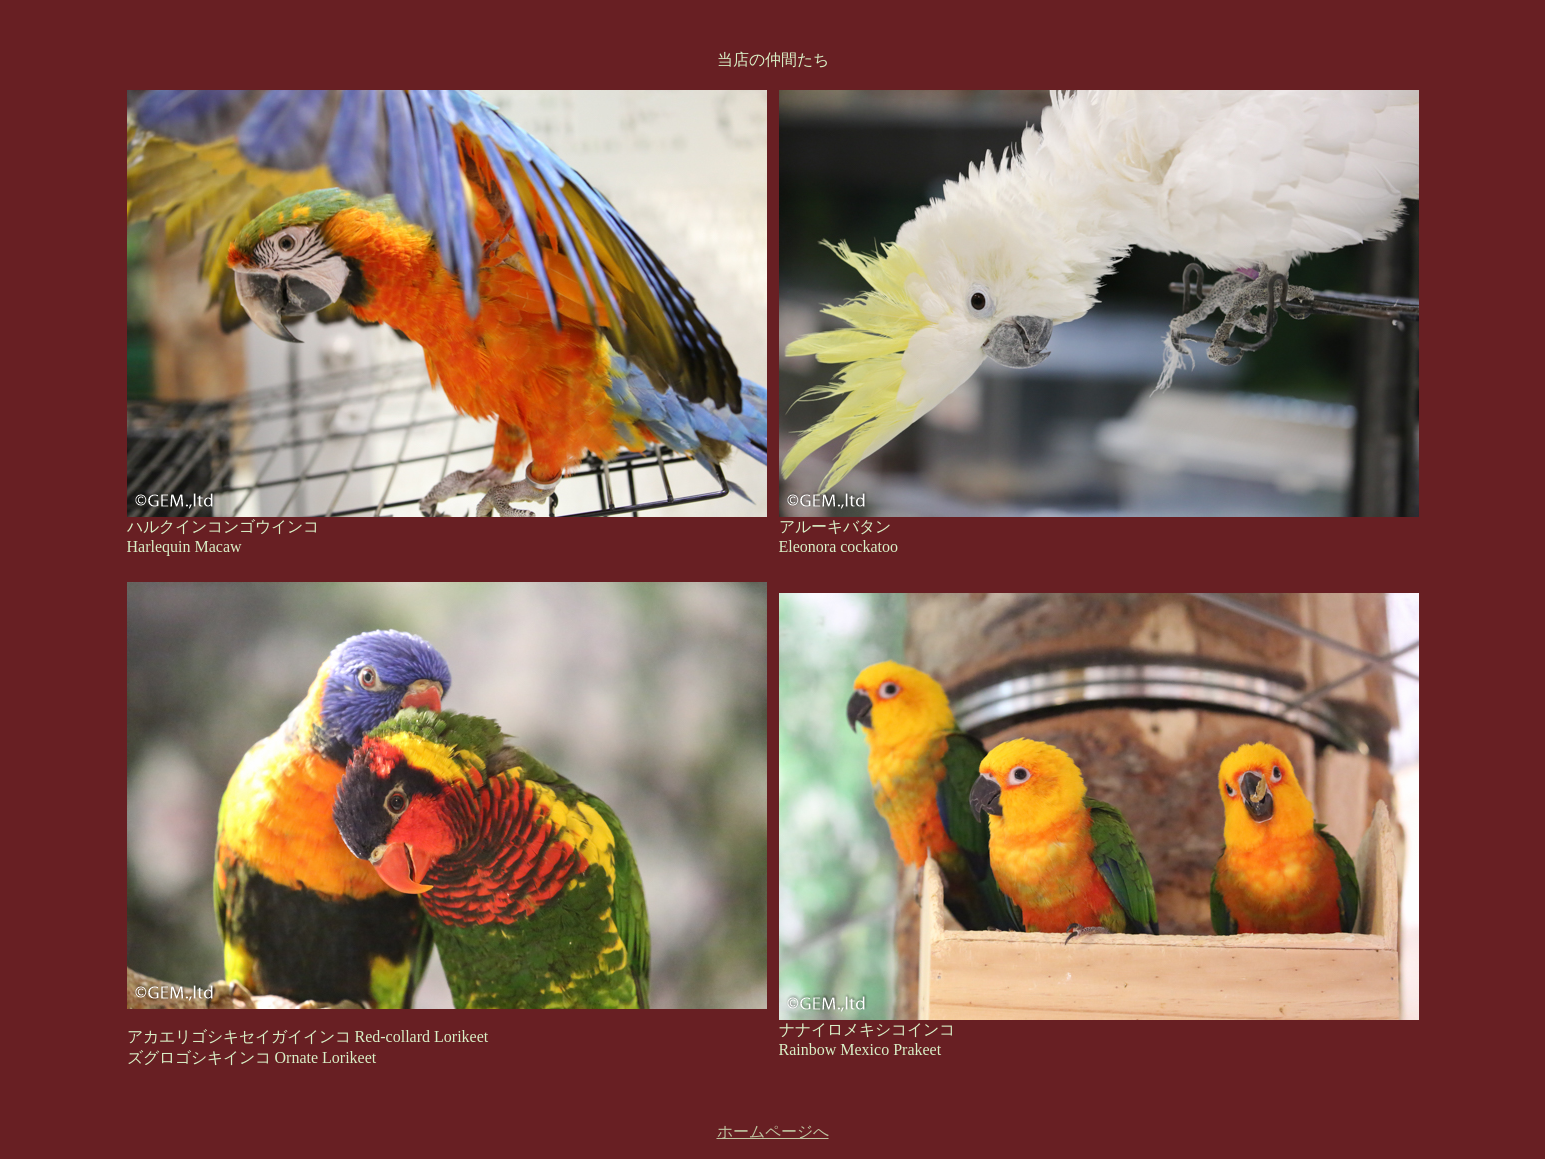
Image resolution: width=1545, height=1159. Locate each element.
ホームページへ (773, 1131)
